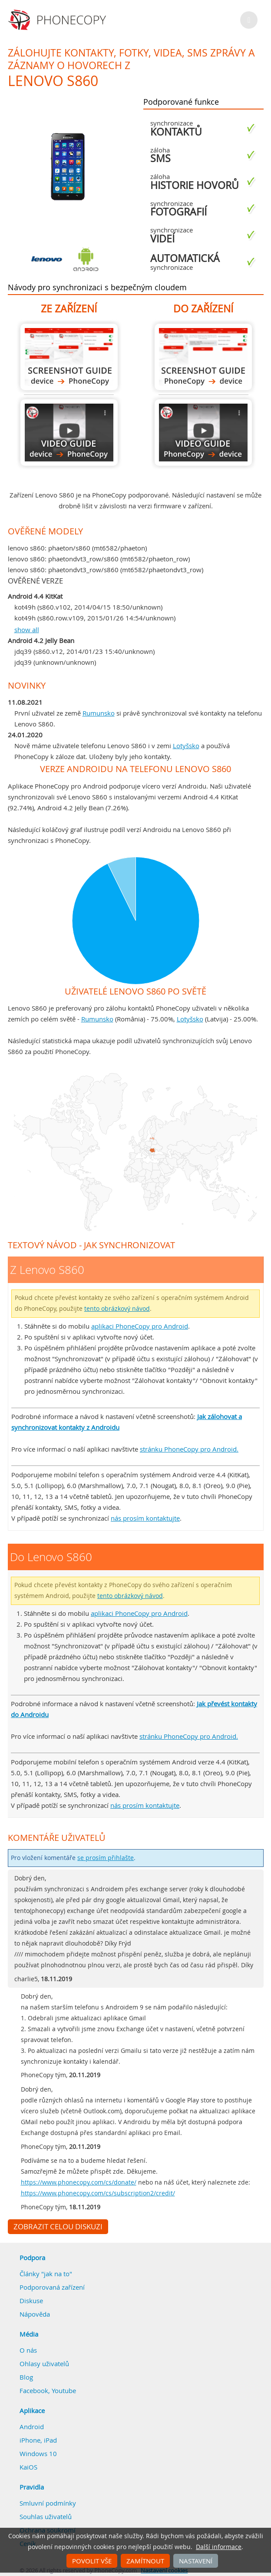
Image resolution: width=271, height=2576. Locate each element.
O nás (28, 2350)
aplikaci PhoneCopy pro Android (139, 1326)
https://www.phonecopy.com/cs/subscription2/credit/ (98, 2193)
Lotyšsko (186, 745)
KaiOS (28, 2467)
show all (26, 629)
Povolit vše (92, 2560)
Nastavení (195, 2560)
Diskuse (31, 2300)
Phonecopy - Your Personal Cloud (58, 20)
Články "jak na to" (46, 2273)
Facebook (34, 2390)
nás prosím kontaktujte (145, 1518)
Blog (26, 2377)
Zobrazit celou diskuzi (57, 2226)
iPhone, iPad (38, 2440)
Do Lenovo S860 (203, 357)
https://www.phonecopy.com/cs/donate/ (78, 2182)
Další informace (218, 2547)
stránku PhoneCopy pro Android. (189, 1449)
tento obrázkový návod (117, 1309)
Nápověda (35, 2314)
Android (32, 2426)
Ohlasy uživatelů (44, 2363)
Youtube (64, 2390)
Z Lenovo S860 (69, 357)
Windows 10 (38, 2453)
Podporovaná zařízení (52, 2287)
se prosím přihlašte (105, 1858)
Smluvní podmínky (48, 2503)
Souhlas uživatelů (46, 2516)
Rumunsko (99, 713)
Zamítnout (145, 2560)
